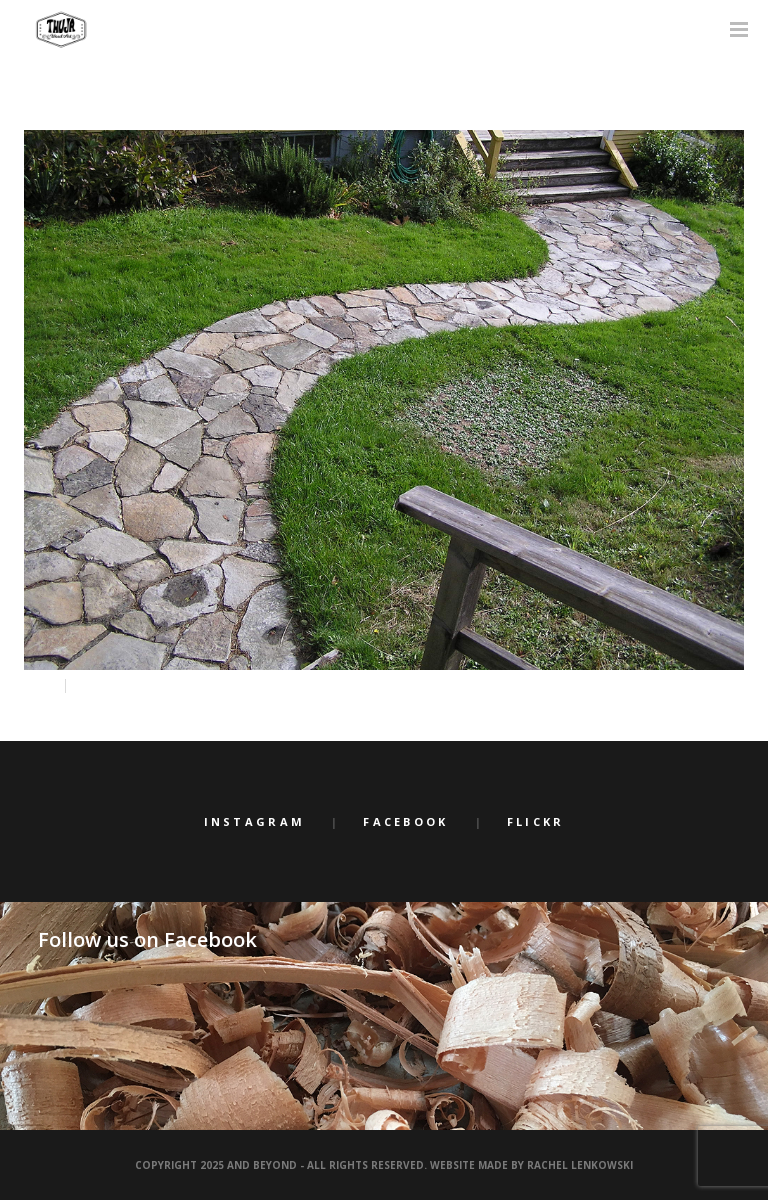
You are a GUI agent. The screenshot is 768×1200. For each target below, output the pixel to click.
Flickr (536, 821)
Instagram (255, 821)
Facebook (405, 821)
